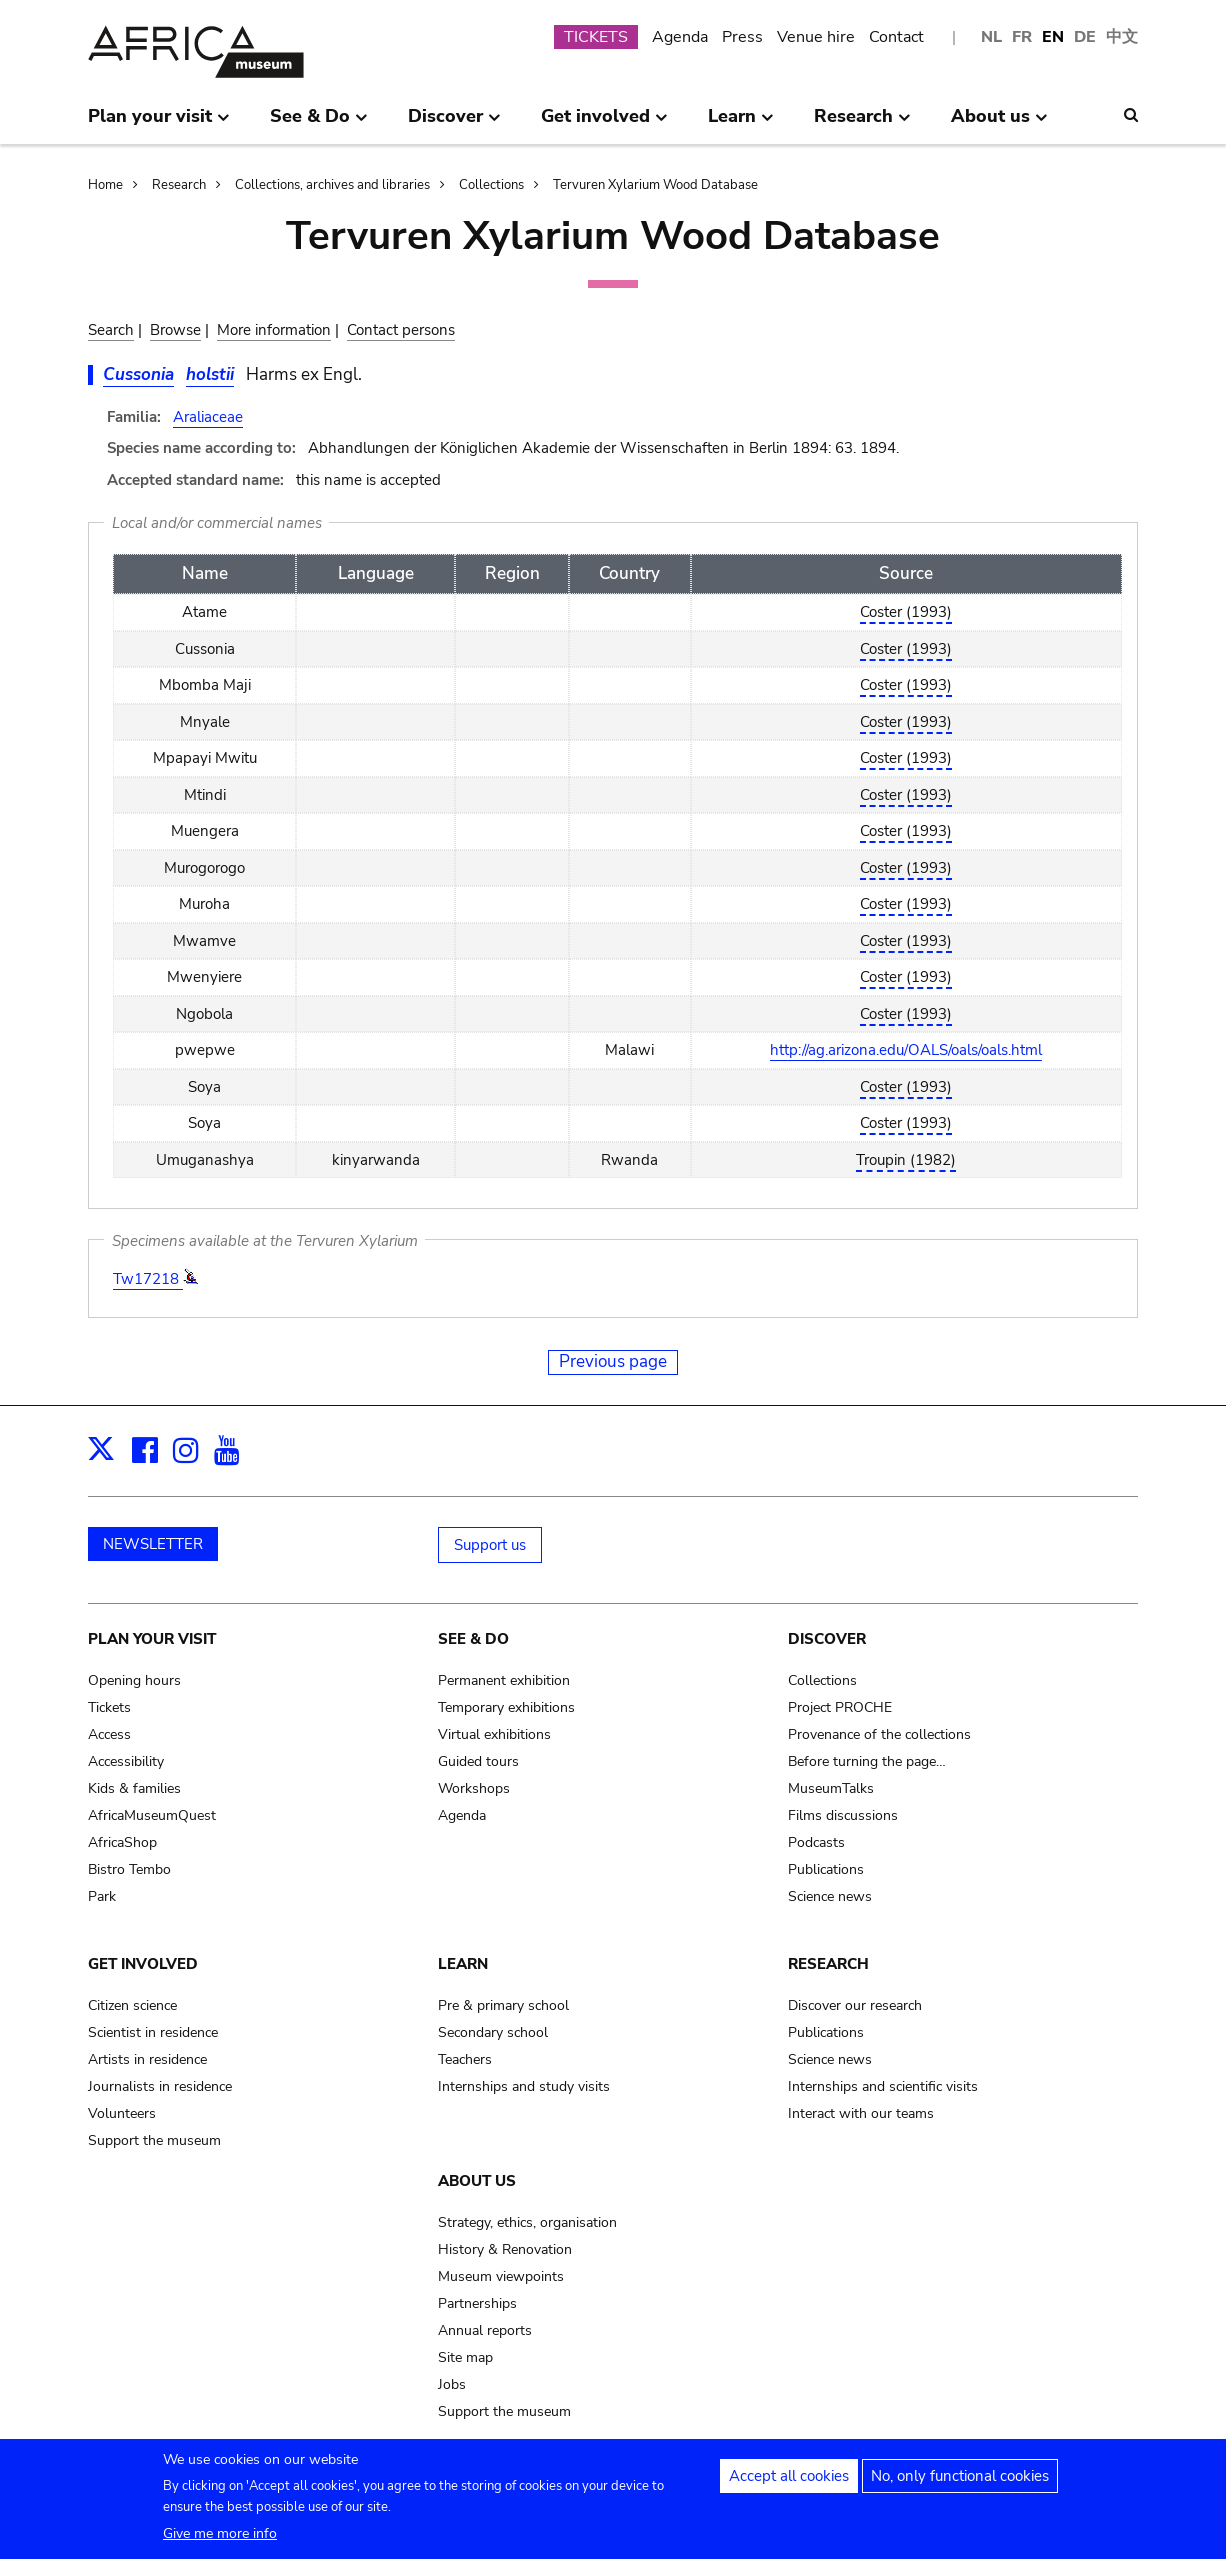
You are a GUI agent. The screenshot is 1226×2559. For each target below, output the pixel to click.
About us (477, 2181)
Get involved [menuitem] (604, 124)
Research (179, 185)
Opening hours (134, 1680)
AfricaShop (122, 1842)
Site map (465, 2357)
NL (991, 37)
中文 (1122, 37)
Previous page (613, 1361)
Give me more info (220, 2540)
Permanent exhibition (504, 1680)
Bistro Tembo (129, 1869)
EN (1053, 37)
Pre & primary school (503, 2005)
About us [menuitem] (999, 124)
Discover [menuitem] (454, 124)
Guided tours (478, 1761)
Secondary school (493, 2032)
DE (1085, 37)
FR (1022, 37)
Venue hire (816, 37)
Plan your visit (152, 1639)
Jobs (452, 2384)
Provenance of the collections (879, 1734)
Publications (826, 1869)
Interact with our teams (861, 2113)
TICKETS (596, 37)
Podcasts (816, 1842)
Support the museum (154, 2140)
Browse (175, 330)
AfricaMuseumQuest (152, 1815)
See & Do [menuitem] (319, 124)
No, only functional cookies (960, 2483)
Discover (827, 1639)
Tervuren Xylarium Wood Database (655, 185)
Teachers (465, 2059)
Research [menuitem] (862, 124)
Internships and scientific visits (883, 2086)
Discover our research (855, 2005)
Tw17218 (148, 1279)
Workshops (474, 1788)
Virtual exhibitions (494, 1734)
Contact (896, 37)
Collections (491, 185)
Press (742, 37)
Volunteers (122, 2113)
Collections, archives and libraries (332, 185)
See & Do (473, 1639)
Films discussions (843, 1815)
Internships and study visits (524, 2086)
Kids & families (134, 1788)
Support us (490, 1545)
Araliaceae (208, 417)
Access (109, 1734)
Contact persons (401, 330)
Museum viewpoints (501, 2276)
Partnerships (477, 2303)
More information (274, 330)
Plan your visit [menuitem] (159, 124)
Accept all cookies (789, 2483)
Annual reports (485, 2330)
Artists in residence (147, 2059)
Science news (830, 1896)
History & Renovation (505, 2249)
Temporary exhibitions (506, 1707)
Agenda (680, 37)
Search (111, 330)
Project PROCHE (840, 1707)
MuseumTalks (831, 1788)
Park (102, 1896)
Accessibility (126, 1761)
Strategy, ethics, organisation (527, 2222)
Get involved (143, 1964)
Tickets (109, 1707)
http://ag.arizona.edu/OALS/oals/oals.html (906, 1050)
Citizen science (132, 2005)
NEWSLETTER (153, 1544)
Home (105, 185)
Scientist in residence (153, 2032)
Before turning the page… (867, 1761)
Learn (463, 1964)
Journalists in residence (160, 2086)
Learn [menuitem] (741, 124)
